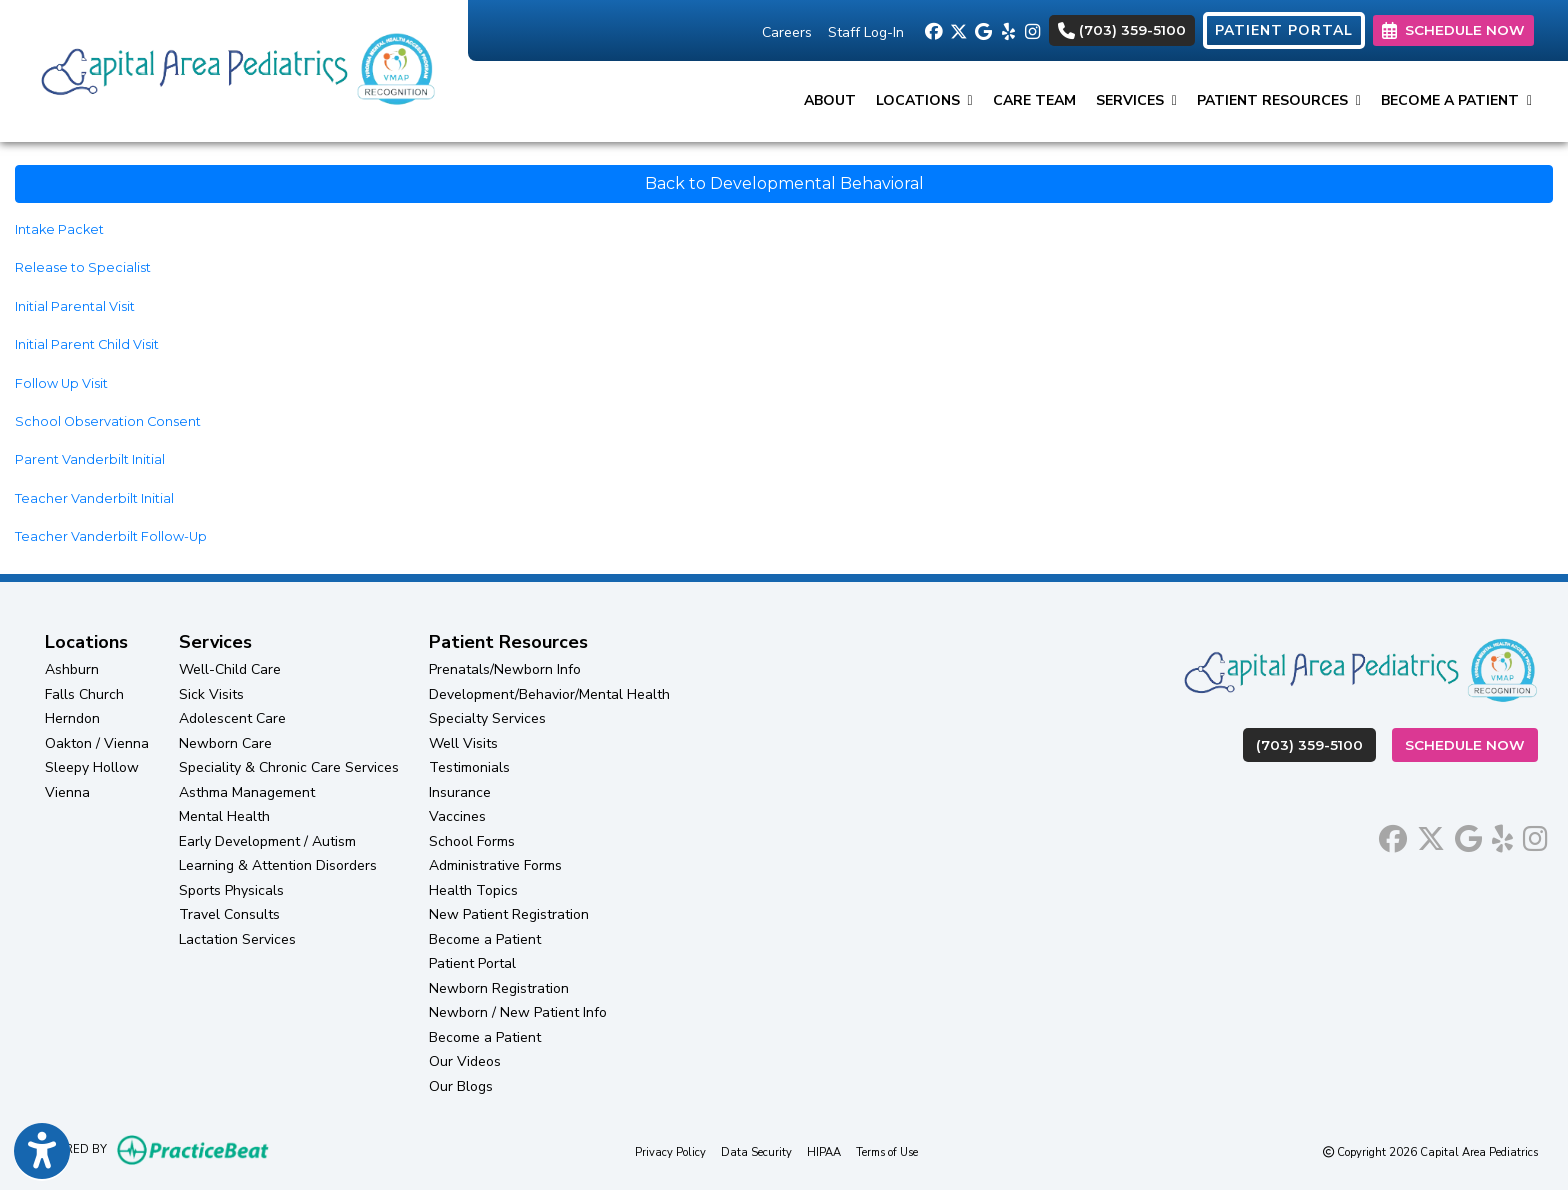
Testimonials (469, 767)
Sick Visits (211, 694)
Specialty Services (487, 718)
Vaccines (457, 816)
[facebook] (932, 30)
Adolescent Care (232, 718)
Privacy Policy (670, 1151)
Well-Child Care (230, 669)
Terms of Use (887, 1151)
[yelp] (1007, 30)
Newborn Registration (499, 988)
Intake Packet (59, 229)
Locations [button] (924, 100)
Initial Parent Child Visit (87, 344)
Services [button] (1136, 100)
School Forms (472, 841)
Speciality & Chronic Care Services (289, 767)
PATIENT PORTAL (1284, 30)
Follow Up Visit (61, 383)
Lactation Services (237, 939)
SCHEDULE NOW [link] (1453, 30)
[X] (957, 30)
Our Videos (465, 1061)
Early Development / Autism (267, 841)
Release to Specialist (83, 267)
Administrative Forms (495, 865)
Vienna (67, 792)
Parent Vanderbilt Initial (90, 459)
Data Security (756, 1151)
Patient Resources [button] (1279, 100)
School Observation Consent (108, 421)
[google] (982, 30)
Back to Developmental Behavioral (784, 183)
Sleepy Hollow (92, 767)
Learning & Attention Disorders (278, 865)
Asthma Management (247, 792)
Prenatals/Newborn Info (505, 669)
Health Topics (473, 890)
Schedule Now (1471, 743)
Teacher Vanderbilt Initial (94, 498)
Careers (787, 32)
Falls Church (84, 694)
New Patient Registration (509, 914)
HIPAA (824, 1151)
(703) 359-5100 (1122, 30)
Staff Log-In (866, 32)
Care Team (1034, 100)
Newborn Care (225, 743)
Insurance (460, 792)
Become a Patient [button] (1456, 100)
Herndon (72, 718)
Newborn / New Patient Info (518, 1012)
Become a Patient (485, 939)
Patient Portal (472, 963)
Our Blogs (461, 1086)
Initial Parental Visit (75, 306)
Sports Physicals (231, 890)
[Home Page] (234, 69)
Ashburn (72, 669)
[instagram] (1032, 30)
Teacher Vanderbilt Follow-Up (111, 536)
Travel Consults (229, 914)
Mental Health (224, 816)
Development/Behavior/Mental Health (549, 694)
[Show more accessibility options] (42, 1153)
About (830, 100)
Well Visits (463, 743)
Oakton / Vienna (97, 743)
